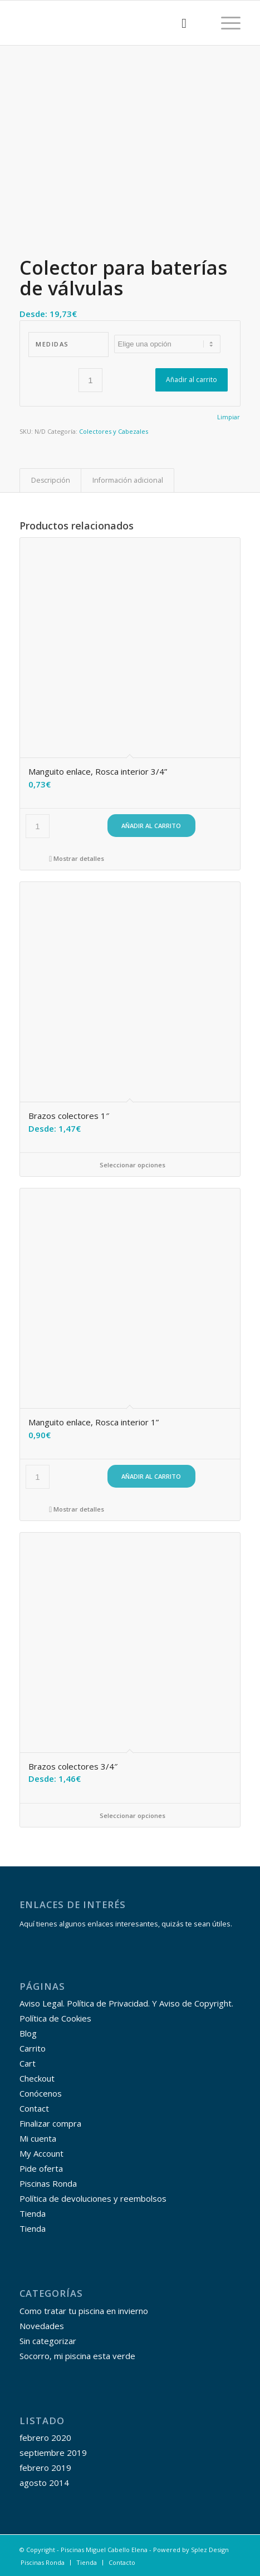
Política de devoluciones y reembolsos (92, 2198)
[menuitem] (178, 23)
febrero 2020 (45, 2437)
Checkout (37, 2078)
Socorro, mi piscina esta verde (77, 2355)
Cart (27, 2063)
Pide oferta (41, 2168)
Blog (28, 2033)
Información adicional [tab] (127, 480)
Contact (34, 2108)
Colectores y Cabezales (113, 431)
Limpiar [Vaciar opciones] (228, 417)
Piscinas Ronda (48, 2183)
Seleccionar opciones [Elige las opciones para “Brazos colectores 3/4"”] (130, 1815)
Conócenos (40, 2093)
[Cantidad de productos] (90, 380)
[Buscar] (178, 23)
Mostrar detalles (76, 858)
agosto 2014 (44, 2482)
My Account (41, 2153)
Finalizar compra (50, 2123)
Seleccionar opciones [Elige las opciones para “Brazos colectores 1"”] (130, 1165)
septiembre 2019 (53, 2452)
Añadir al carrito (191, 379)
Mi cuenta (37, 2138)
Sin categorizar (47, 2340)
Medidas (52, 344)
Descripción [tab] (50, 480)
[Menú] (225, 23)
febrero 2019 (45, 2467)
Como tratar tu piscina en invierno (83, 2310)
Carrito (32, 2048)
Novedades (41, 2325)
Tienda (32, 2213)
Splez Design (210, 2549)
